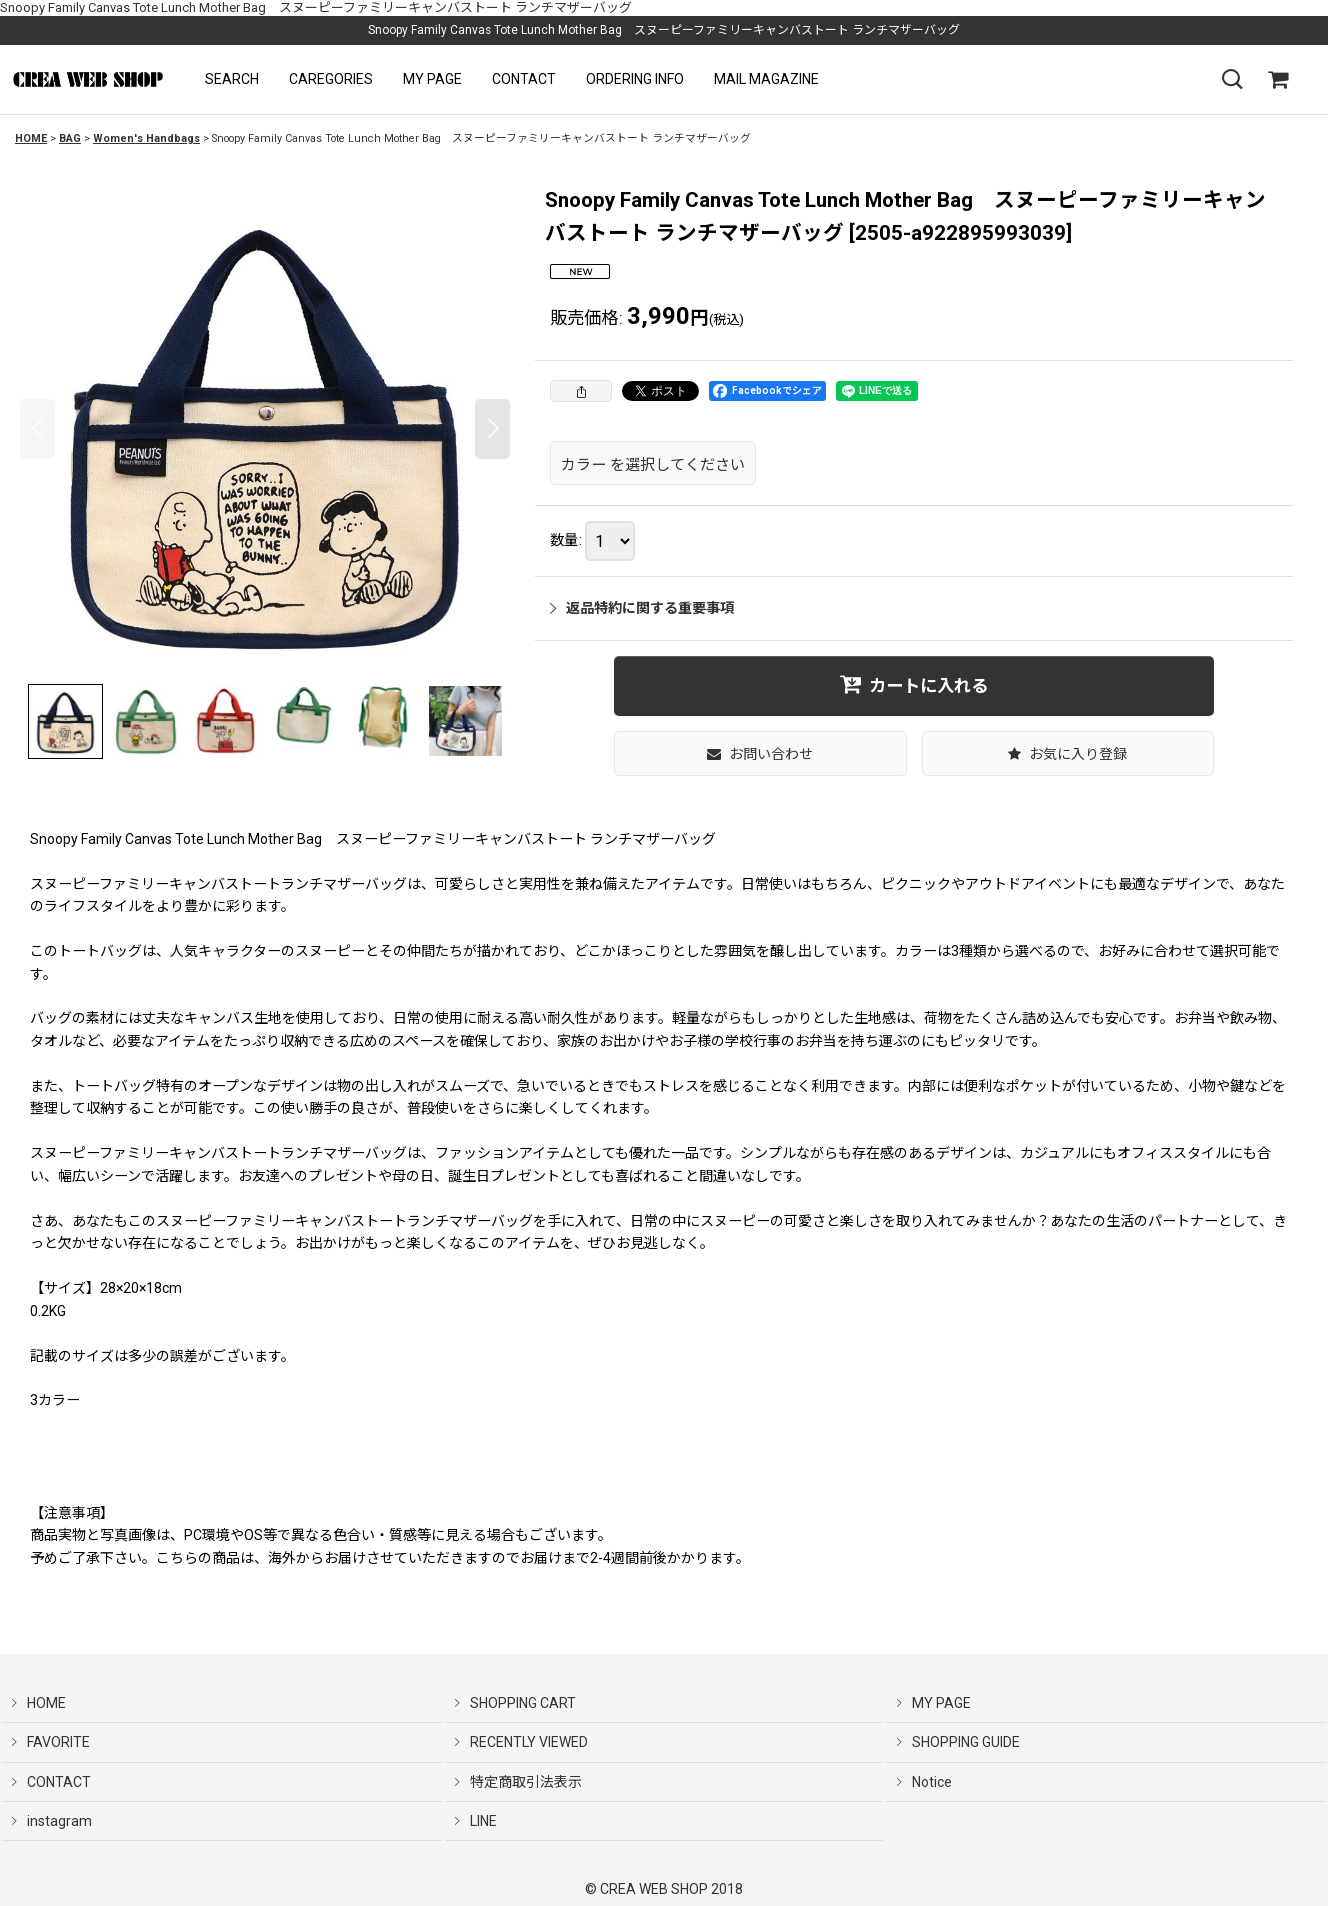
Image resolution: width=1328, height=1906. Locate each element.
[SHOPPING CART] (1278, 80)
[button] (232, 79)
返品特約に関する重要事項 (642, 608)
